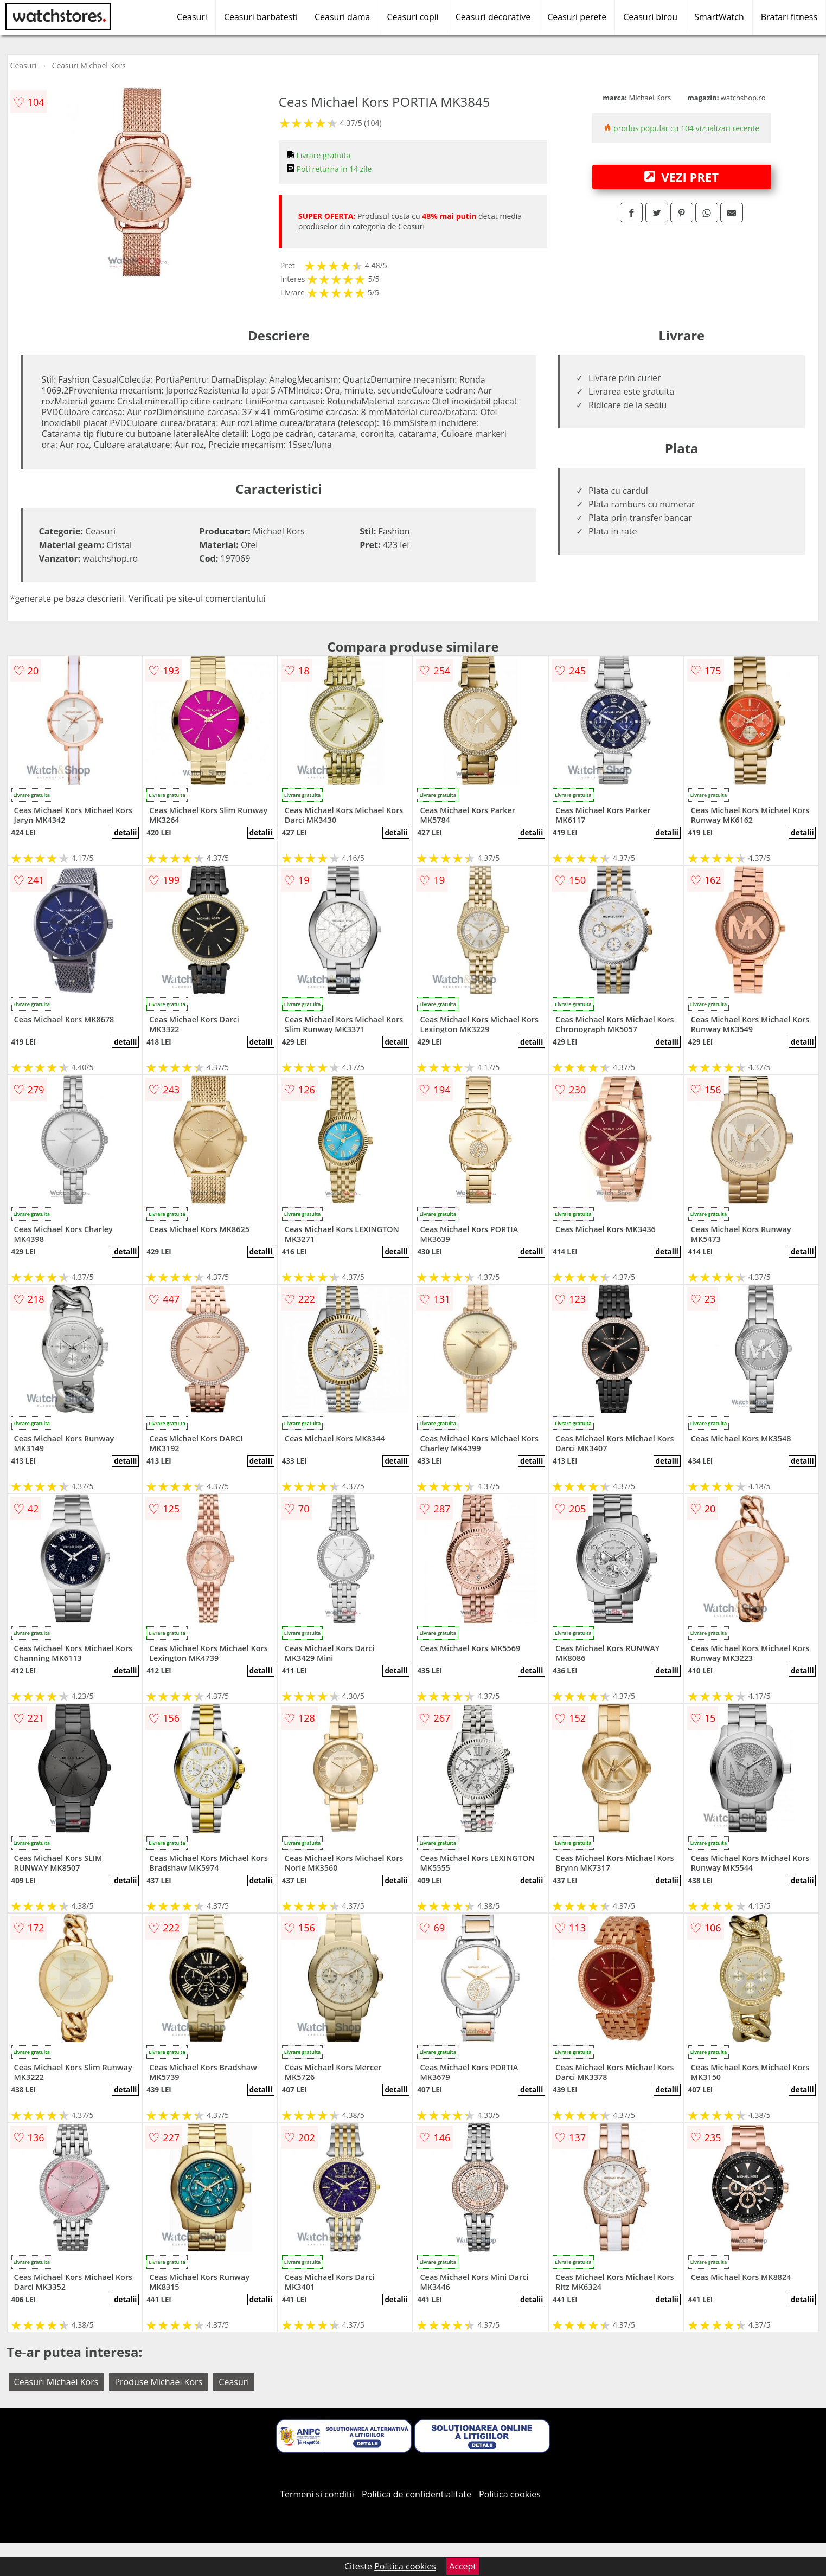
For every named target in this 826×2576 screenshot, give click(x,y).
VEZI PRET (681, 177)
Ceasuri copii (413, 17)
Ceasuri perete (576, 17)
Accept (462, 2566)
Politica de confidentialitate (416, 2494)
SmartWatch (719, 17)
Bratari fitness (789, 17)
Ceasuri (192, 17)
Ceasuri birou (650, 17)
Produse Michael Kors (158, 2382)
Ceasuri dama (342, 17)
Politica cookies (510, 2494)
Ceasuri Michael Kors (89, 65)
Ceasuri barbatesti (261, 17)
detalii (125, 833)
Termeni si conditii (317, 2494)
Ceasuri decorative (493, 17)
